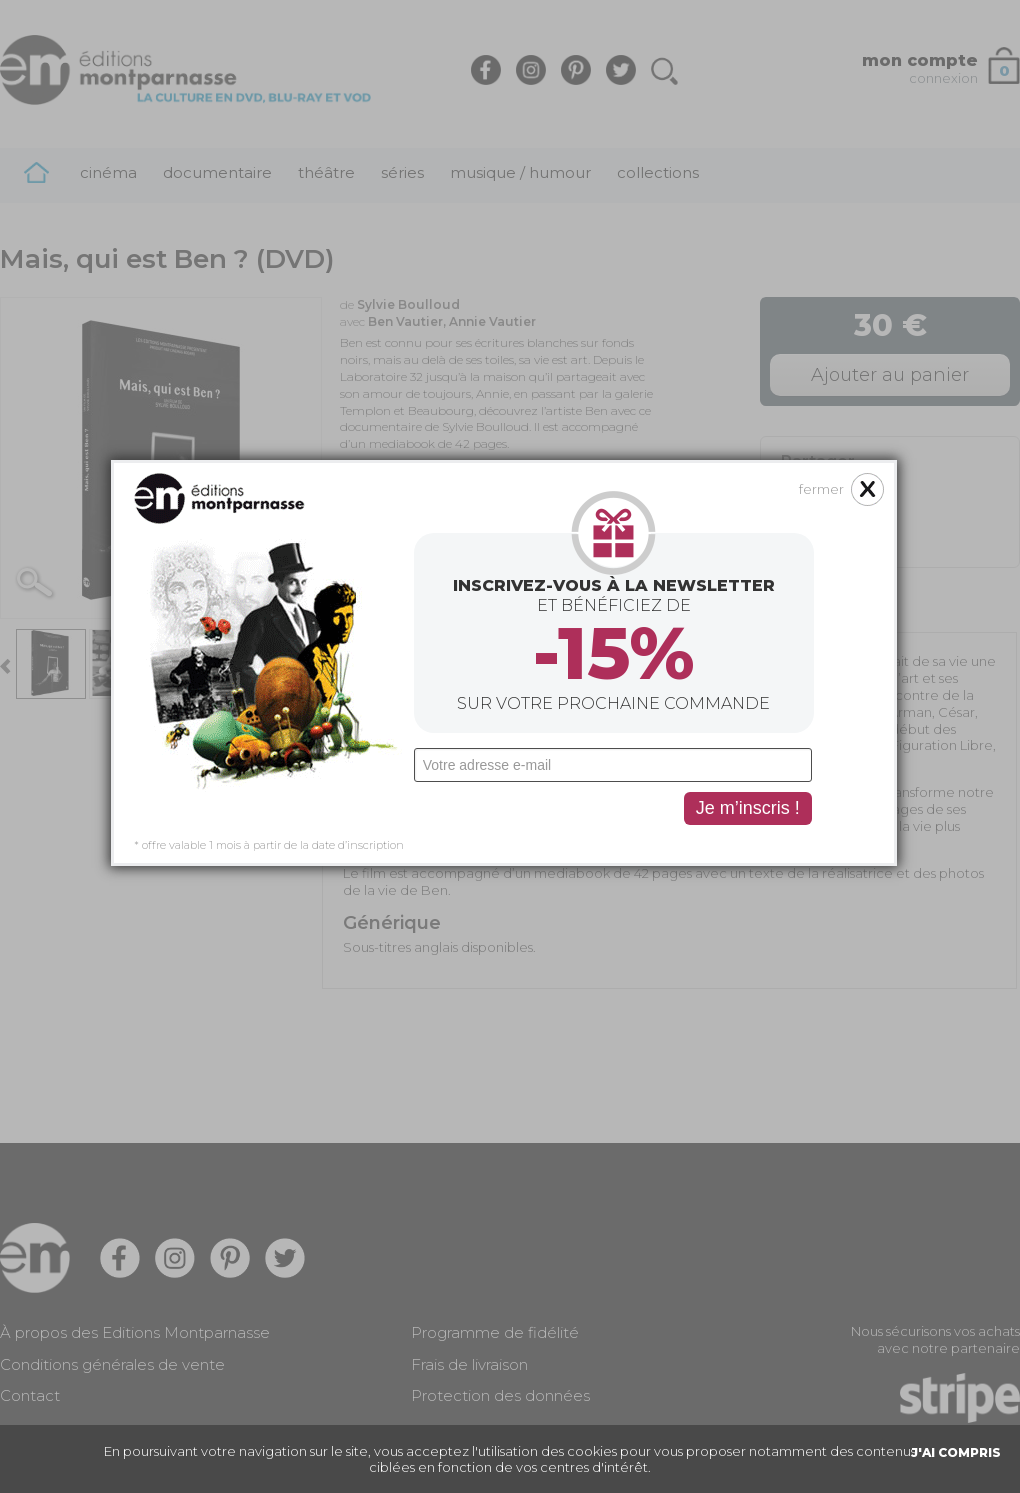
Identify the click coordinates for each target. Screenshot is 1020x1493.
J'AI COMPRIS (956, 1452)
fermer (778, 358)
